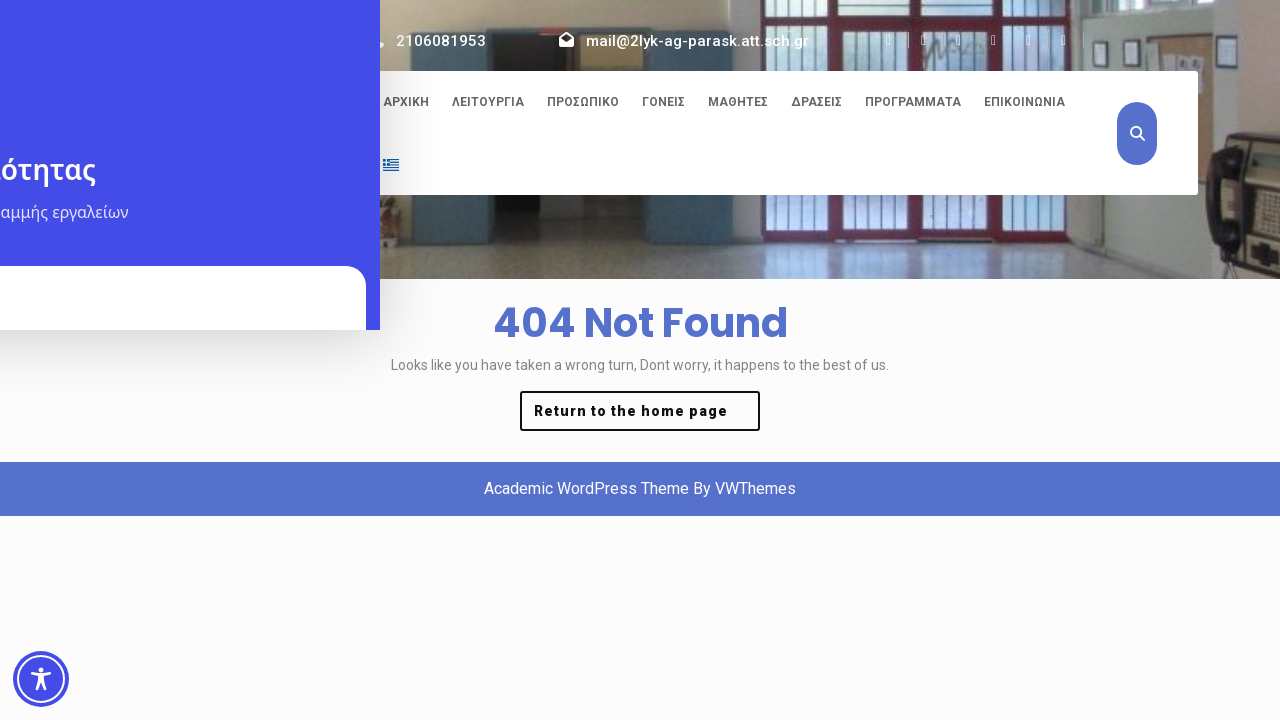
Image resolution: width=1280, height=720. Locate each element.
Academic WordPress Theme (586, 488)
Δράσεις (816, 102)
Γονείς (663, 102)
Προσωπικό (583, 102)
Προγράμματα (913, 102)
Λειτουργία (488, 102)
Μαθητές (738, 102)
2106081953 (441, 41)
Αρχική (406, 102)
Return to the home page (647, 415)
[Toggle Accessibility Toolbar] (41, 679)
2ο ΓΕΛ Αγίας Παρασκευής (214, 105)
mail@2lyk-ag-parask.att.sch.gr (697, 41)
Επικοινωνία (1024, 102)
